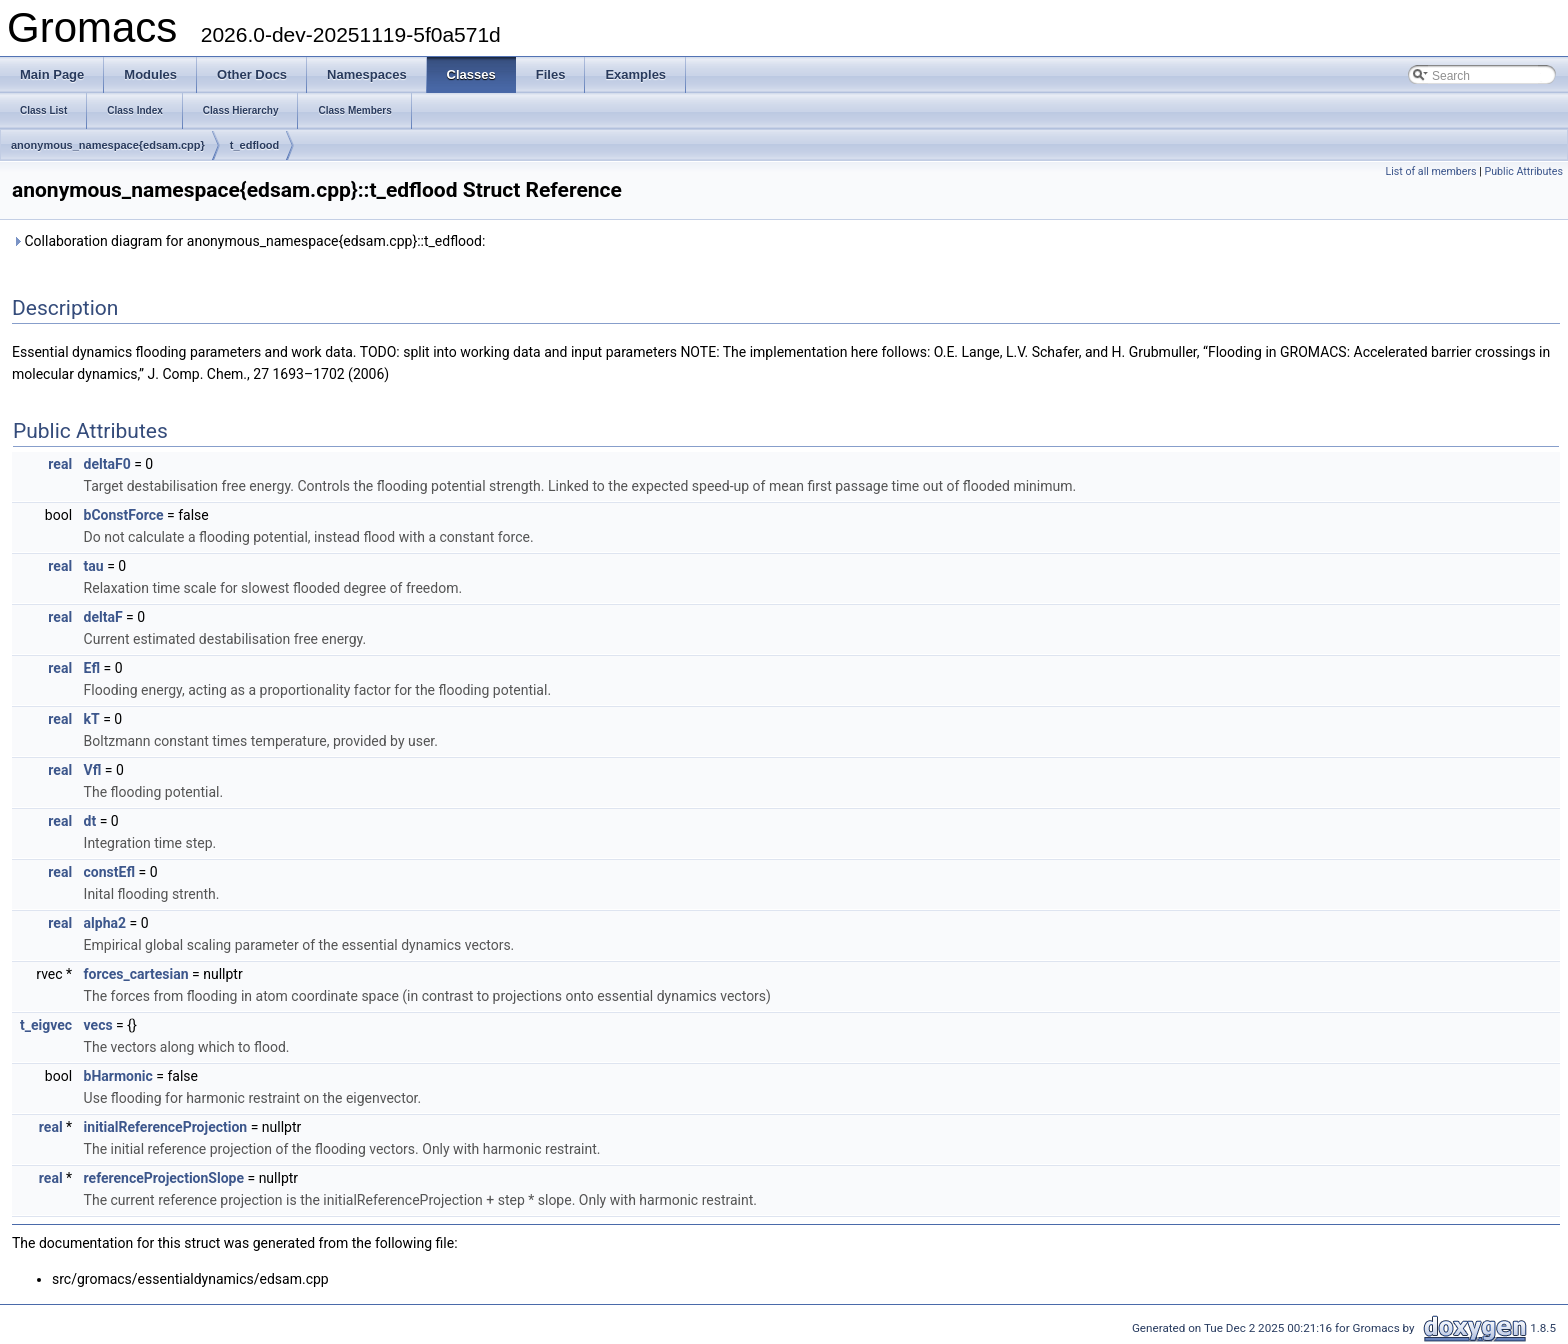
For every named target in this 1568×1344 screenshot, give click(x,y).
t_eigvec (46, 1025)
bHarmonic (118, 1076)
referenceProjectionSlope (164, 1178)
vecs (98, 1025)
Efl (92, 668)
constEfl (109, 872)
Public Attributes (1523, 171)
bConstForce (124, 515)
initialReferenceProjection (166, 1127)
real (60, 464)
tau (94, 566)
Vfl (93, 770)
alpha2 (105, 923)
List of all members (1430, 171)
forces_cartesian (136, 974)
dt (90, 821)
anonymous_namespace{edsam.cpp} (108, 145)
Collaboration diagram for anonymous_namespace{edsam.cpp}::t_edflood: (248, 241)
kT (92, 719)
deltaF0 (107, 464)
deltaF (103, 617)
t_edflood (255, 145)
